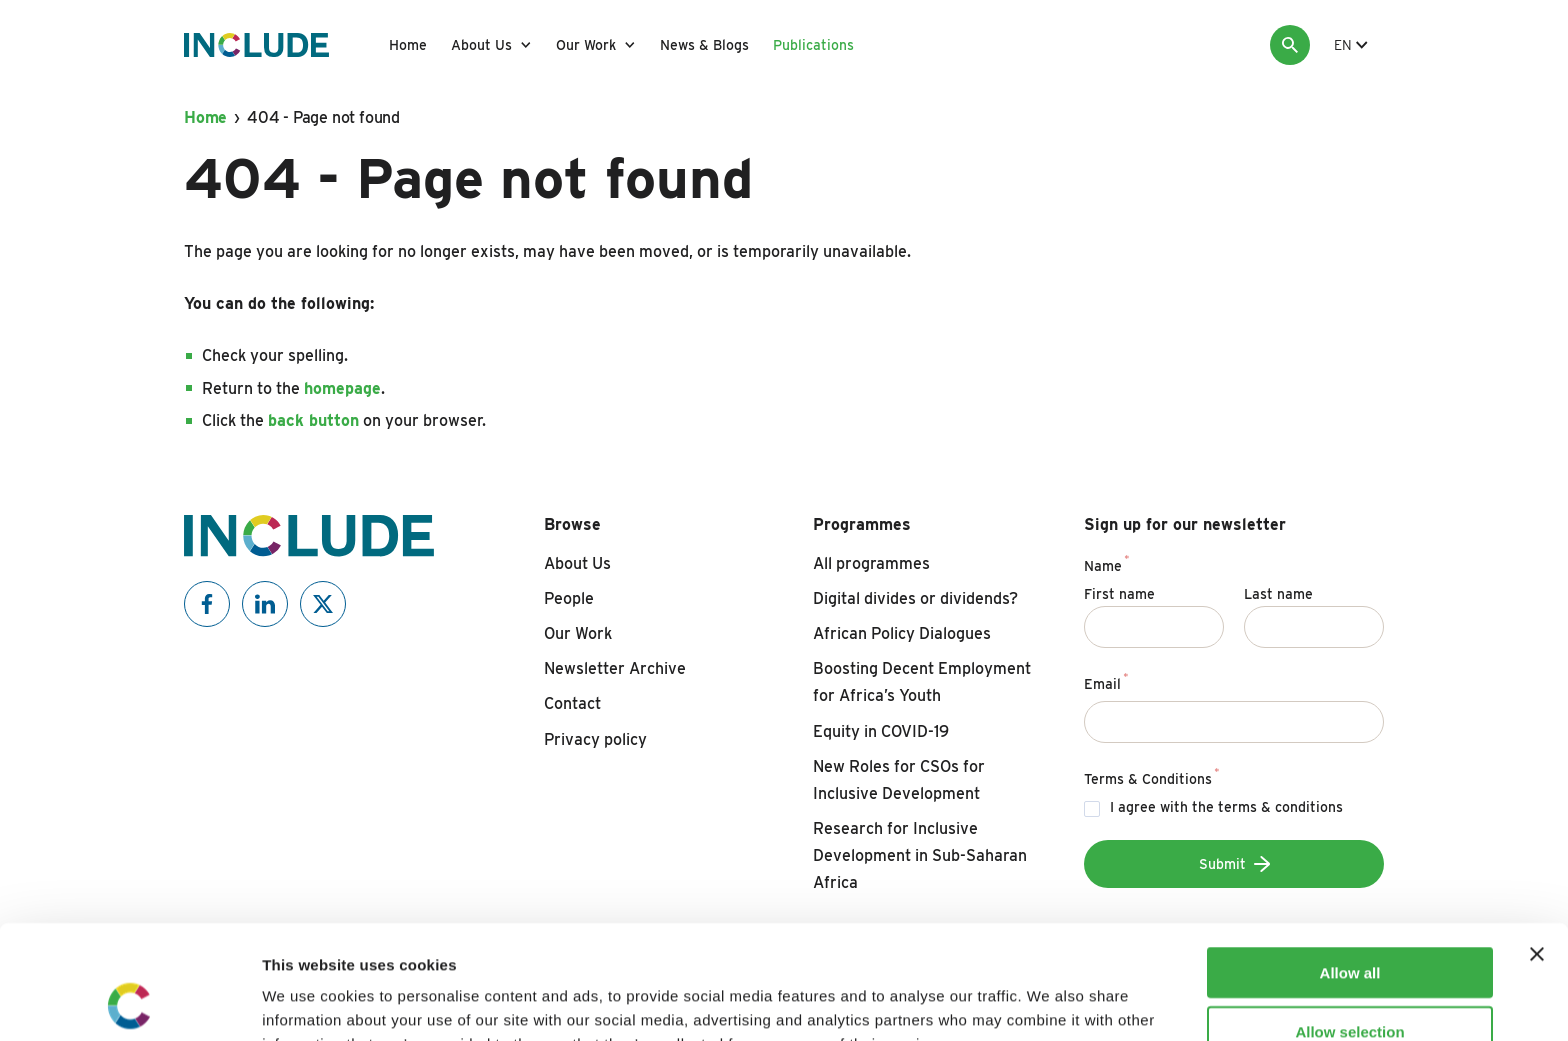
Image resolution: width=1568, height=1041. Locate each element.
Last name (1278, 594)
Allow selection (1349, 924)
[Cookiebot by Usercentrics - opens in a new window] (129, 1002)
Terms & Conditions (1152, 776)
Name (1107, 563)
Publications (813, 45)
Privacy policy (595, 739)
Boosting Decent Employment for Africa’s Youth (922, 682)
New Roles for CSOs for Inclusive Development (899, 780)
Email (1106, 681)
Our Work (586, 45)
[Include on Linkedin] (265, 604)
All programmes (871, 563)
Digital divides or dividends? (915, 598)
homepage (342, 388)
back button (313, 420)
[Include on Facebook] (207, 604)
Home (408, 45)
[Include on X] (323, 604)
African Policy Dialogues (902, 633)
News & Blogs (704, 45)
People (569, 598)
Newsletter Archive (615, 668)
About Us (481, 45)
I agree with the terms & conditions (1226, 807)
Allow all (1350, 865)
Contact (572, 703)
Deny (1350, 982)
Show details (1049, 1001)
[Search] (1290, 45)
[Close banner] (1537, 847)
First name (1119, 594)
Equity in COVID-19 (881, 731)
